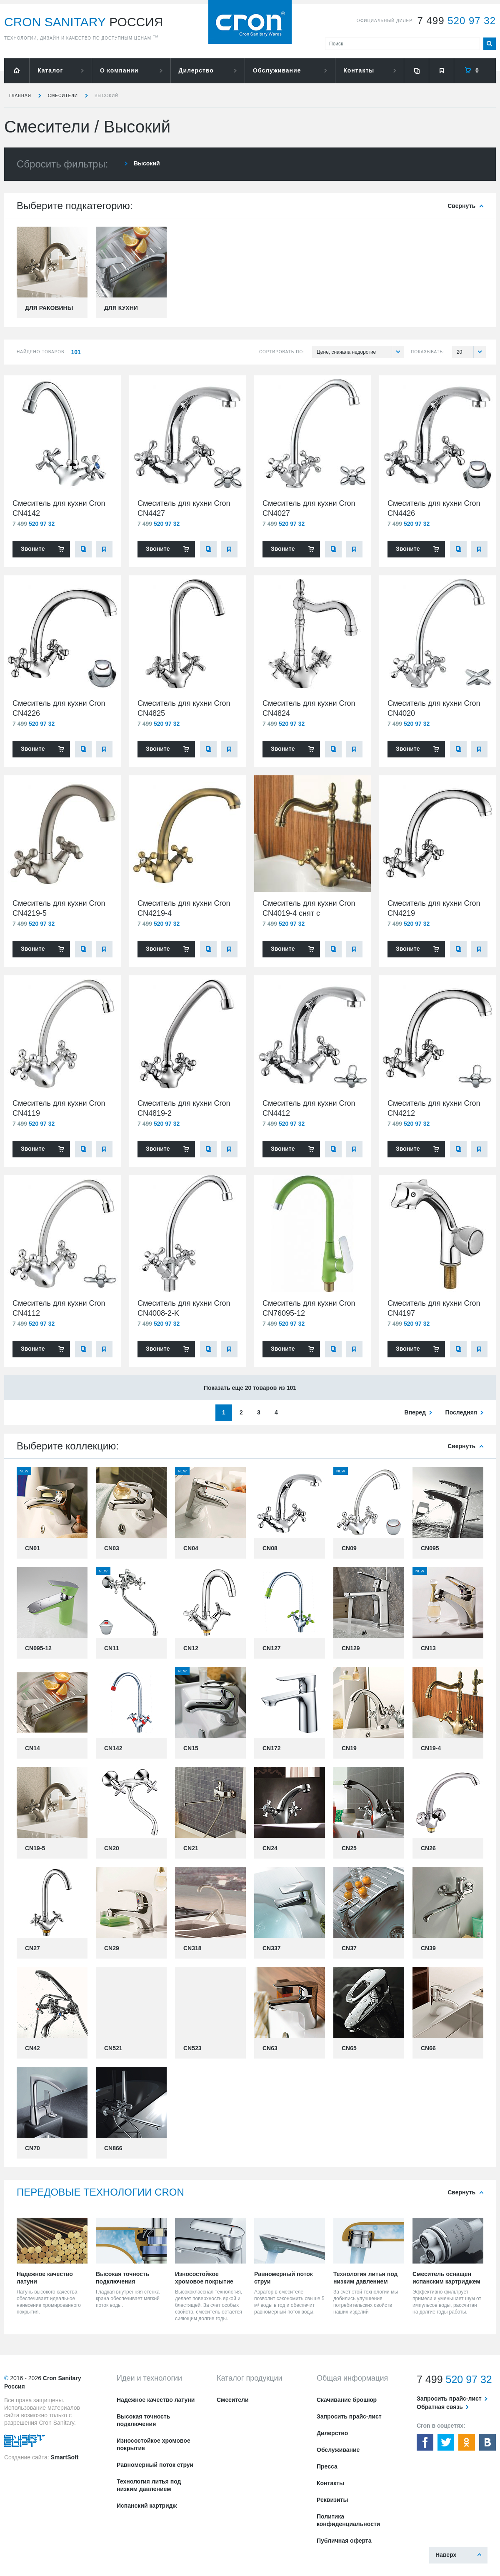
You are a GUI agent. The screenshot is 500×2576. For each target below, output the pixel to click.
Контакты (358, 70)
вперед (415, 1412)
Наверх (445, 2554)
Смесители (63, 95)
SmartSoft (64, 2457)
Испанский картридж (147, 2505)
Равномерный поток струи (155, 2464)
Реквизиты (332, 2499)
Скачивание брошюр (347, 2399)
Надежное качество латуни (156, 2399)
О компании (119, 70)
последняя (461, 1412)
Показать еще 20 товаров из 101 (250, 1387)
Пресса (327, 2466)
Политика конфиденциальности (348, 2520)
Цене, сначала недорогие (360, 352)
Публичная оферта (344, 2540)
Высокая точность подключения (143, 2420)
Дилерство (196, 70)
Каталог (50, 70)
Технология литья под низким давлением (149, 2485)
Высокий (107, 95)
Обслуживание (277, 70)
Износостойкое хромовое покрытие (153, 2444)
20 (471, 352)
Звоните (33, 548)
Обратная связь (440, 2407)
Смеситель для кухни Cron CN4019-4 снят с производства (308, 913)
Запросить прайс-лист (349, 2416)
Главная (20, 95)
